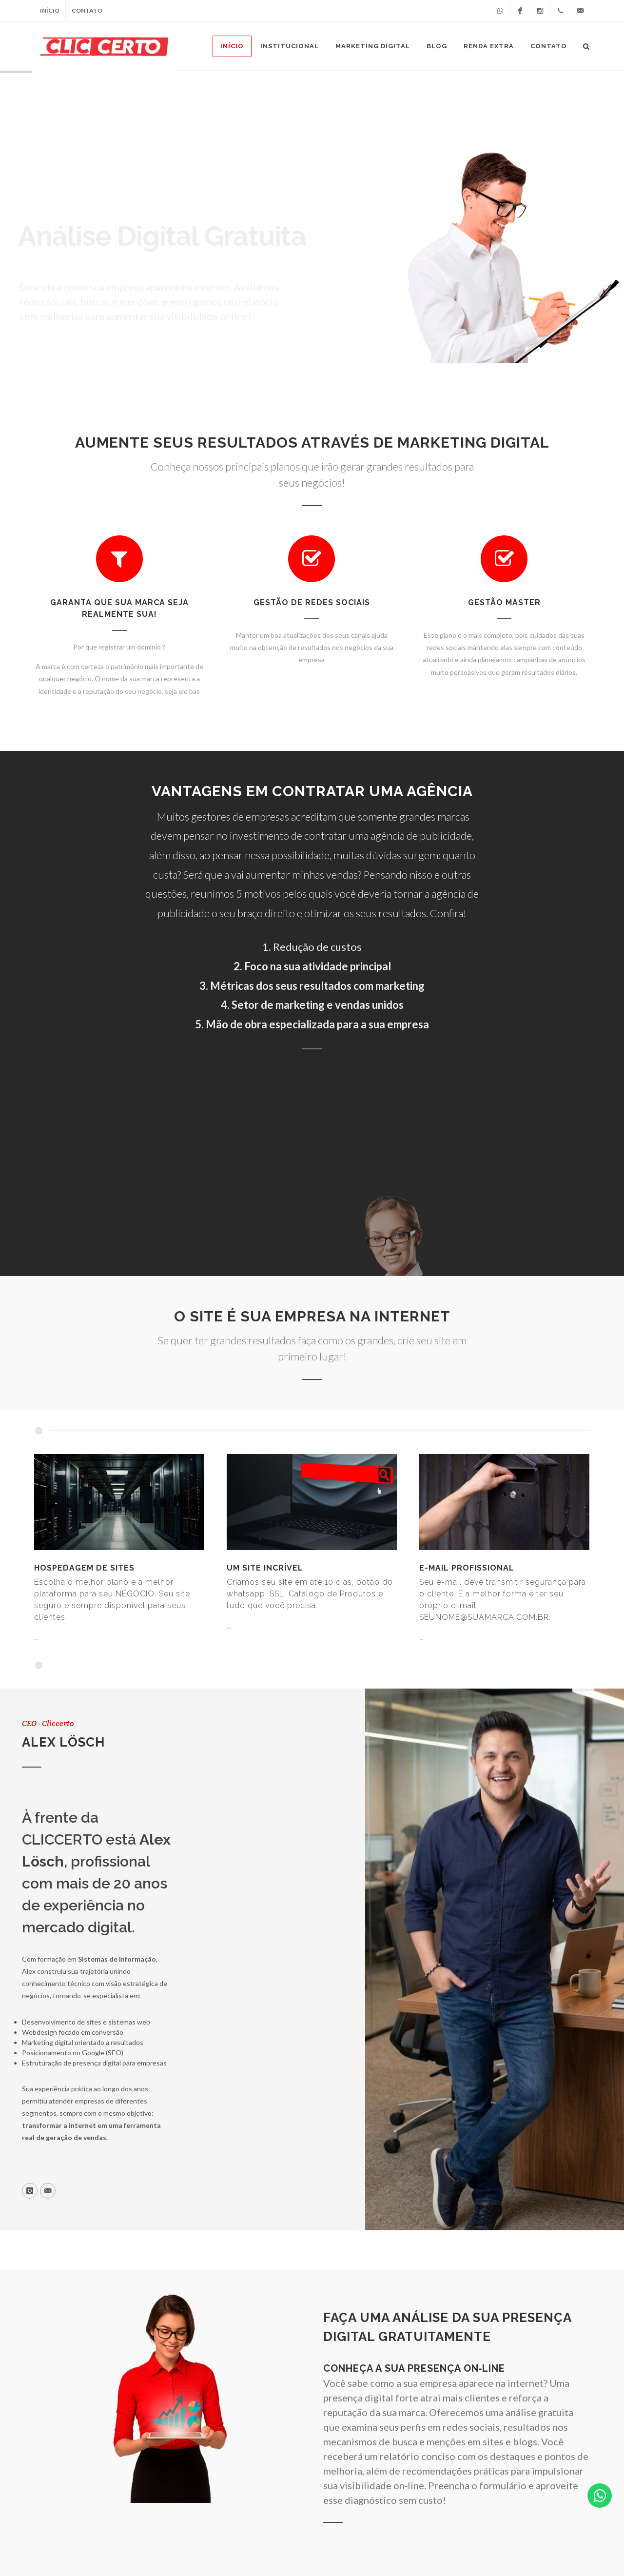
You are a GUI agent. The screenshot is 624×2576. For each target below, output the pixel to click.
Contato (87, 10)
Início (49, 10)
